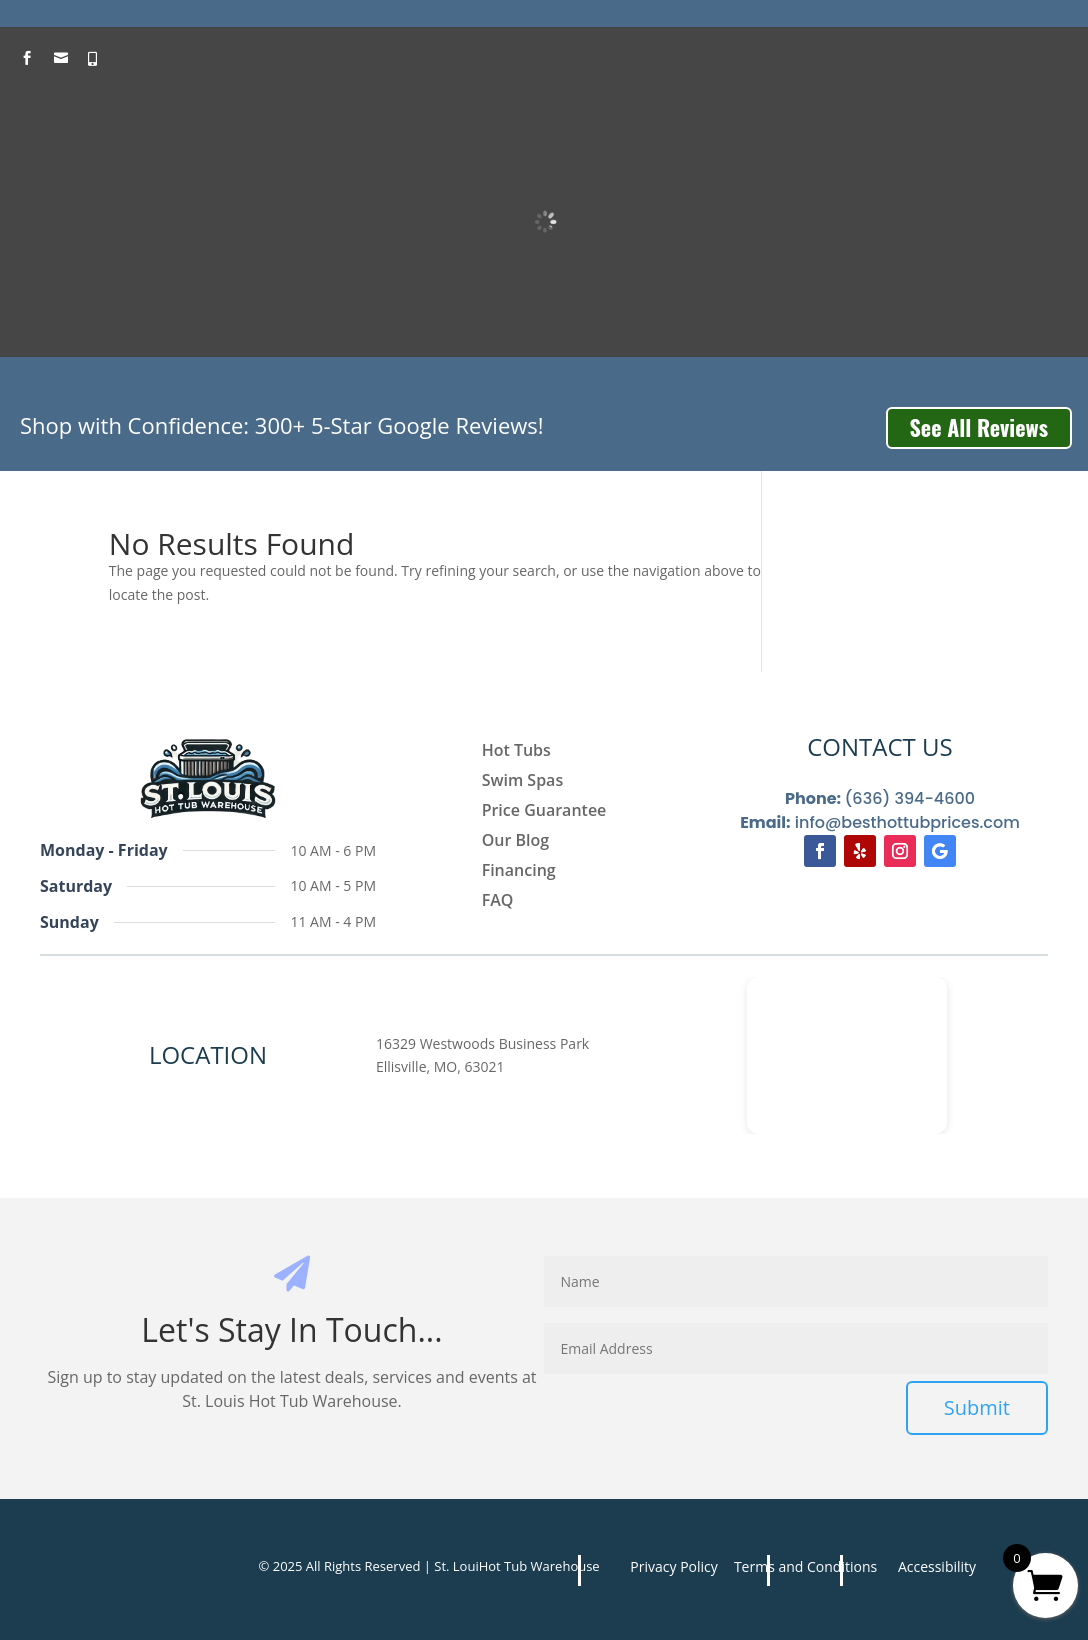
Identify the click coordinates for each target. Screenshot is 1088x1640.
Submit (977, 1407)
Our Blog (515, 842)
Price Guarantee (544, 812)
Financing (519, 872)
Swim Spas (523, 782)
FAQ (498, 902)
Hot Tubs (516, 752)
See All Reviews (979, 427)
